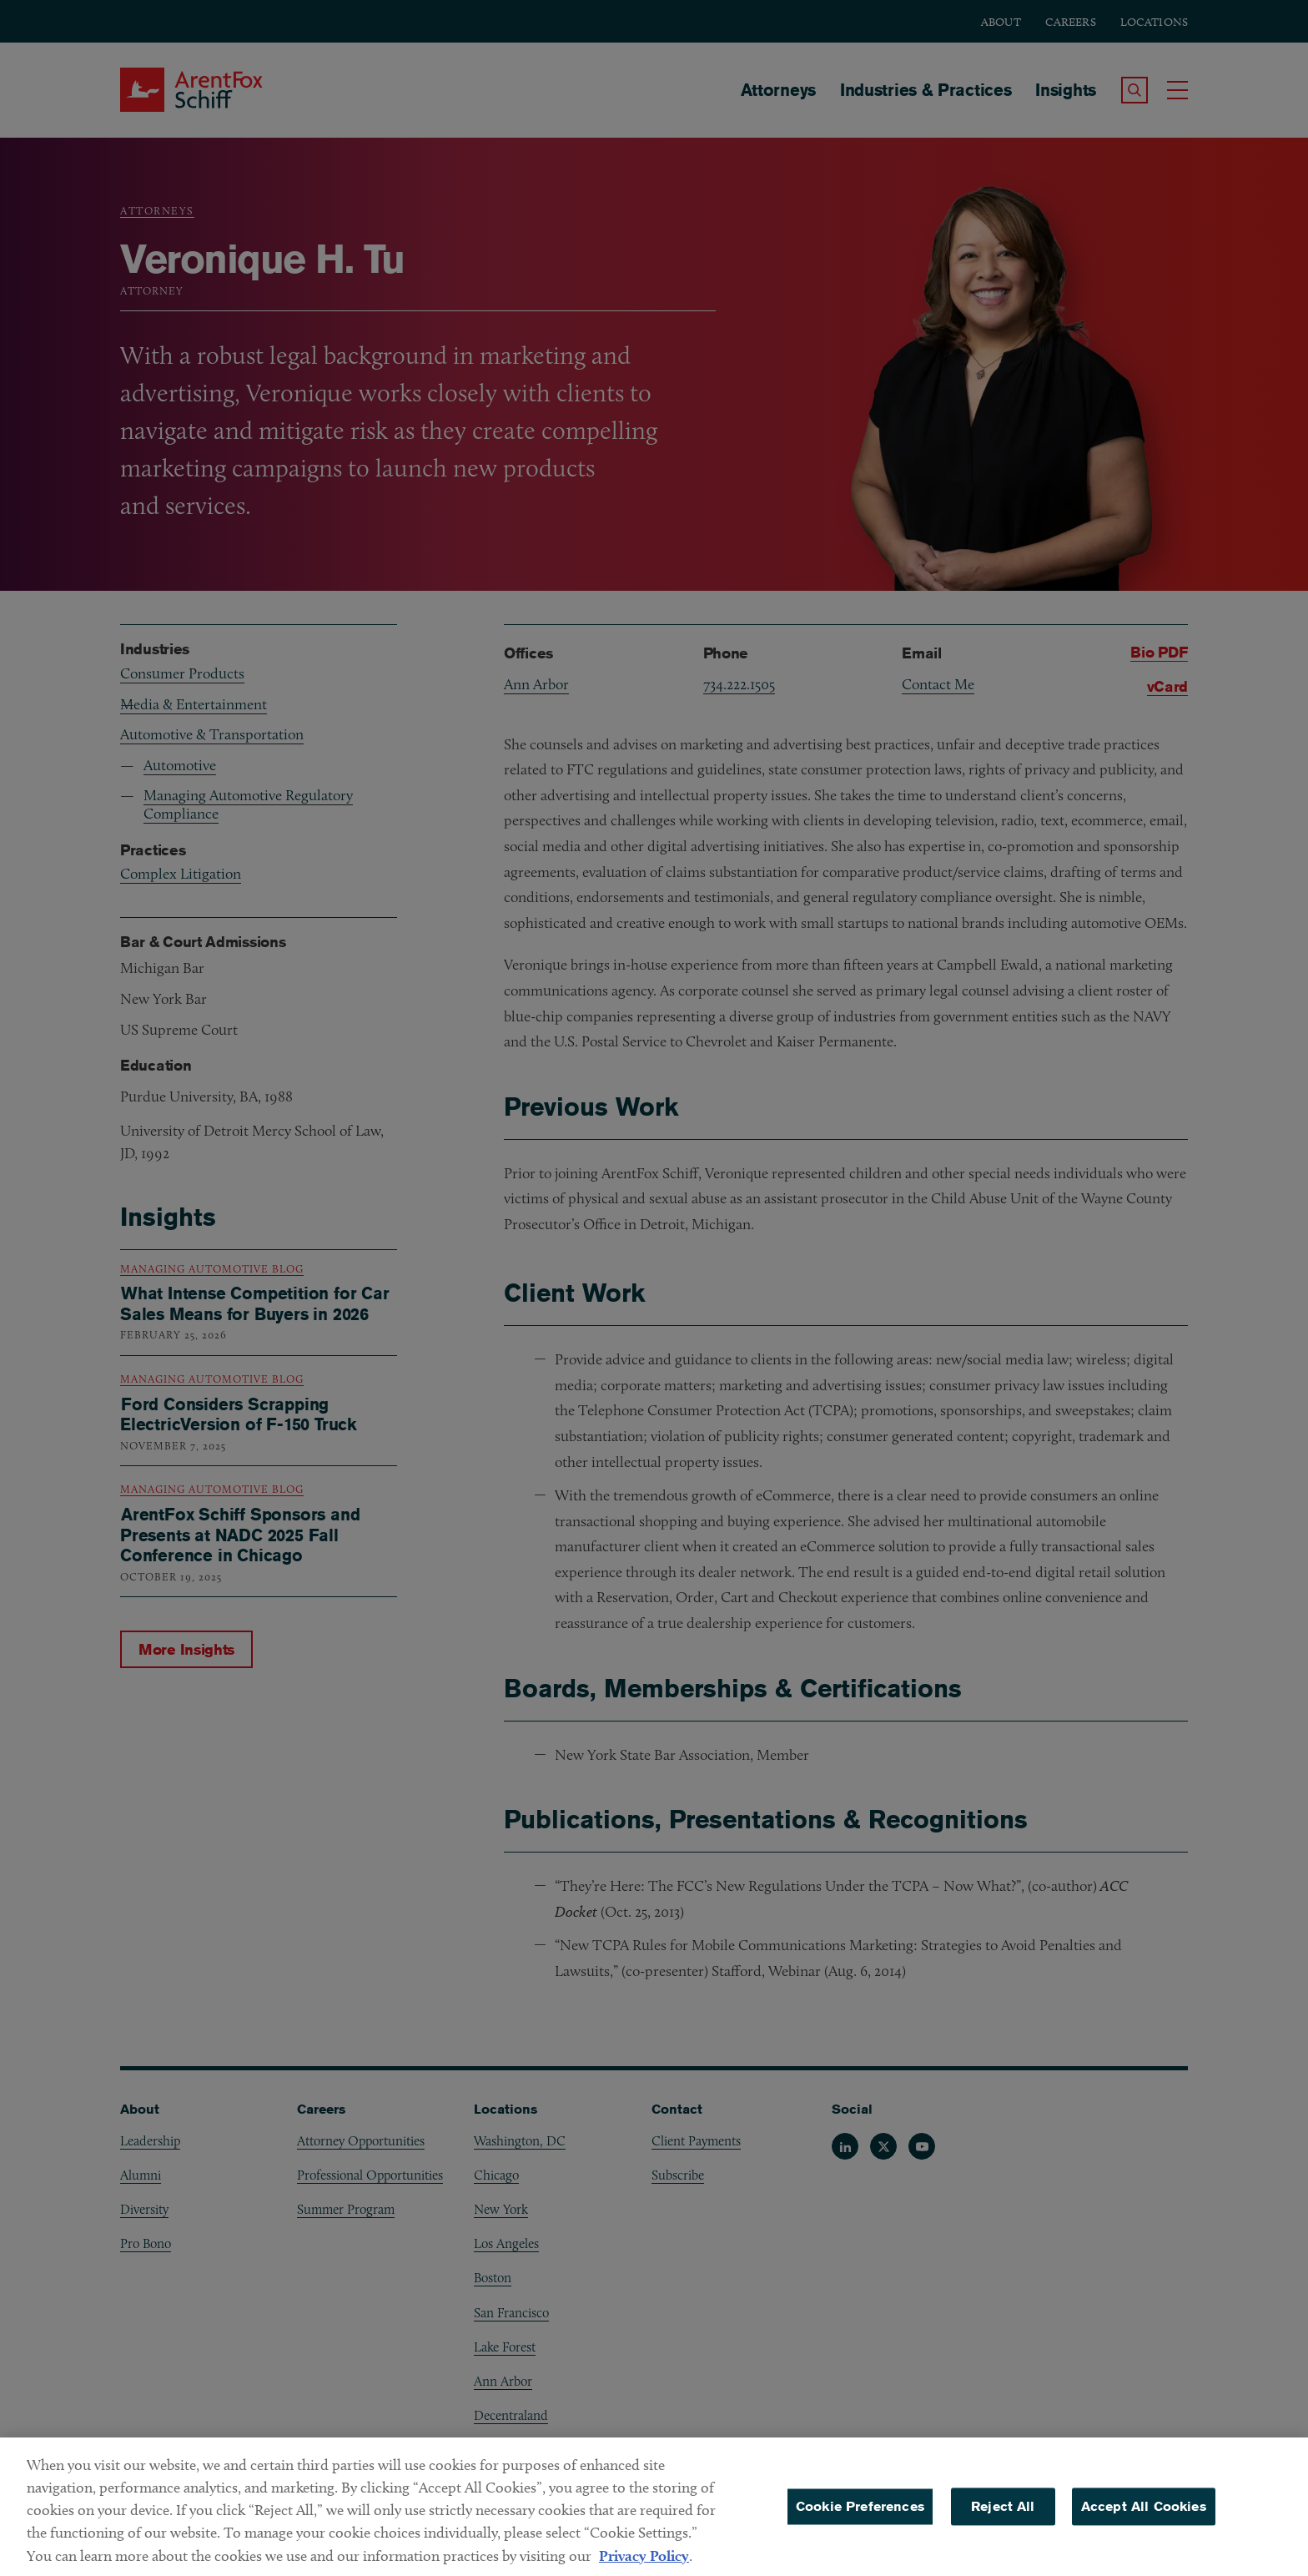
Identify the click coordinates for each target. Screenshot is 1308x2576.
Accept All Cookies (1143, 2545)
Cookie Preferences (860, 2545)
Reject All (1003, 2545)
